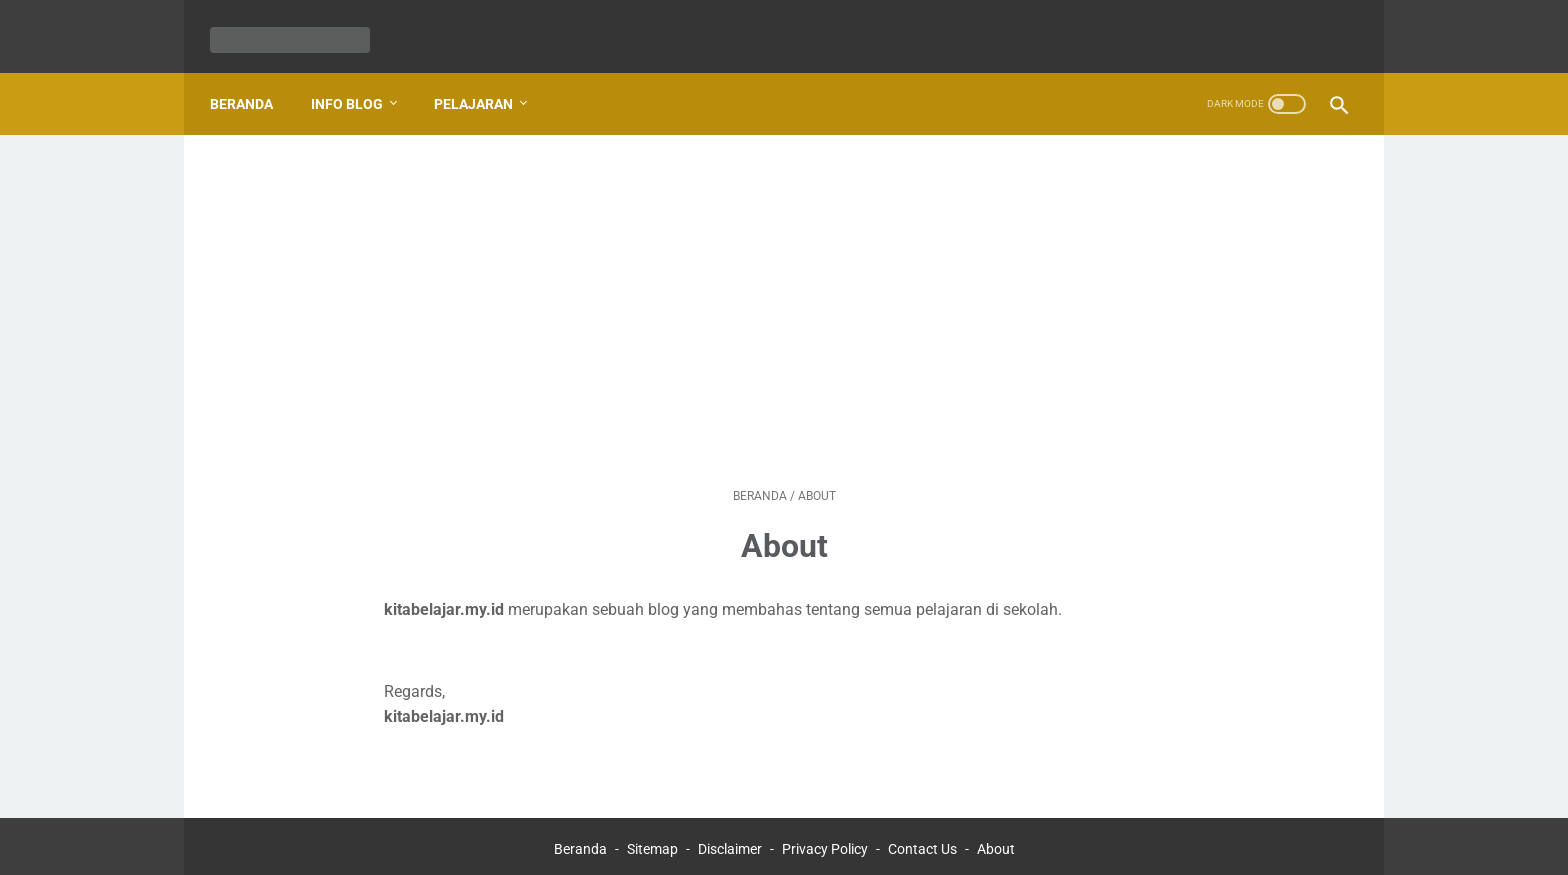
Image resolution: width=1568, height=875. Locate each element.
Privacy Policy (825, 824)
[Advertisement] (784, 286)
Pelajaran (483, 79)
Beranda (251, 79)
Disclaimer (730, 824)
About (996, 824)
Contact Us (922, 824)
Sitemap (652, 824)
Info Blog (357, 79)
